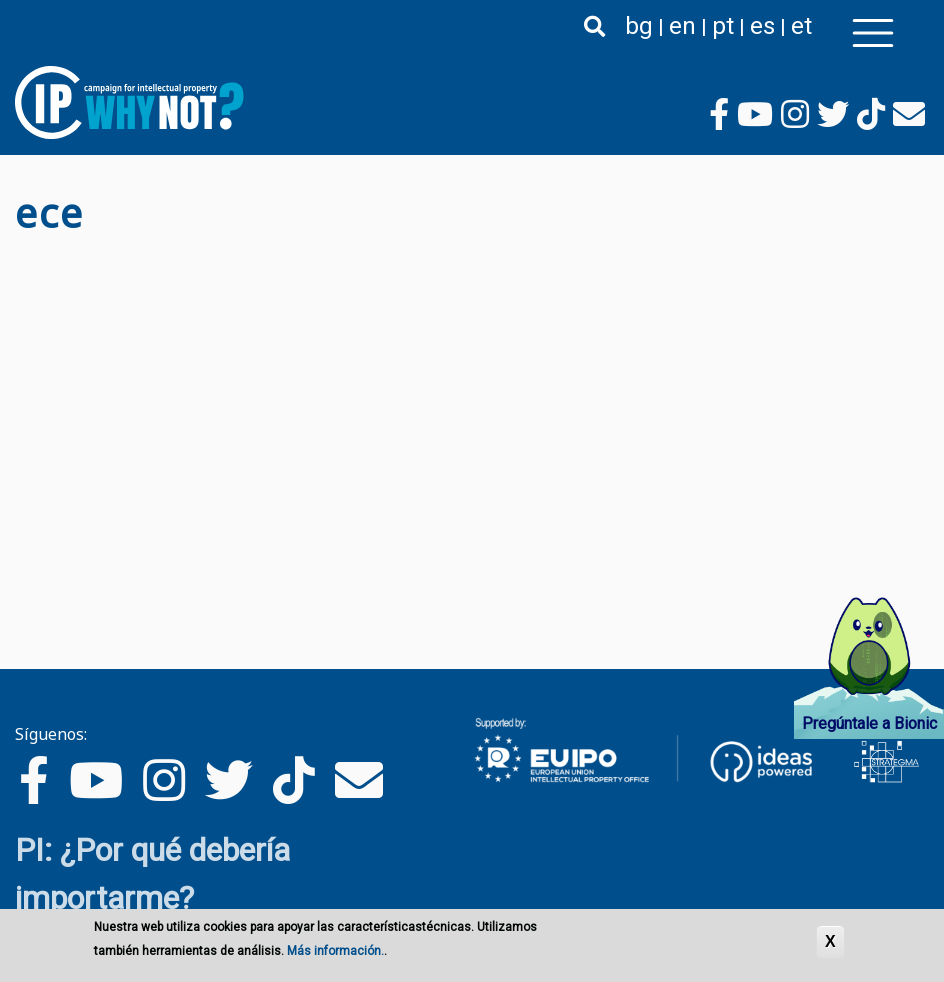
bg (639, 26)
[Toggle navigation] (873, 33)
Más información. (335, 951)
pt (723, 26)
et (801, 26)
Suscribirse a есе (23, 253)
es (762, 26)
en (682, 26)
